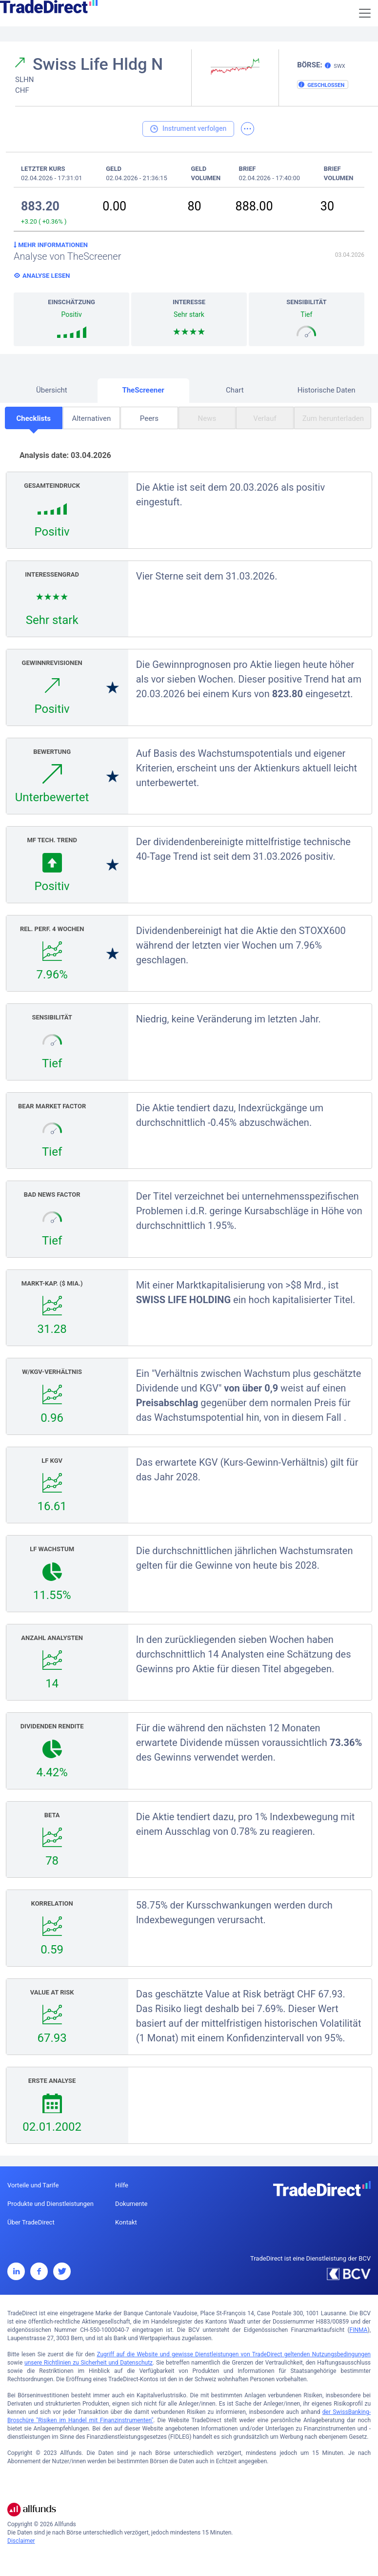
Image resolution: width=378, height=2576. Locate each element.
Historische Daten (327, 390)
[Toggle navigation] (365, 13)
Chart (235, 390)
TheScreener (143, 390)
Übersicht (51, 390)
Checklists (33, 418)
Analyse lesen (46, 275)
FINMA (359, 2330)
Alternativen (91, 418)
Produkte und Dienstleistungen (50, 2203)
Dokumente (131, 2203)
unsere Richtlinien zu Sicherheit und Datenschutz (88, 2362)
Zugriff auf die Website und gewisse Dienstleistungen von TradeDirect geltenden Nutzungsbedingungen (234, 2354)
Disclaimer (21, 2540)
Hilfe (121, 2185)
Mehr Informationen (51, 245)
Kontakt (126, 2222)
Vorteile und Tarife (33, 2185)
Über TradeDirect (31, 2222)
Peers (149, 418)
